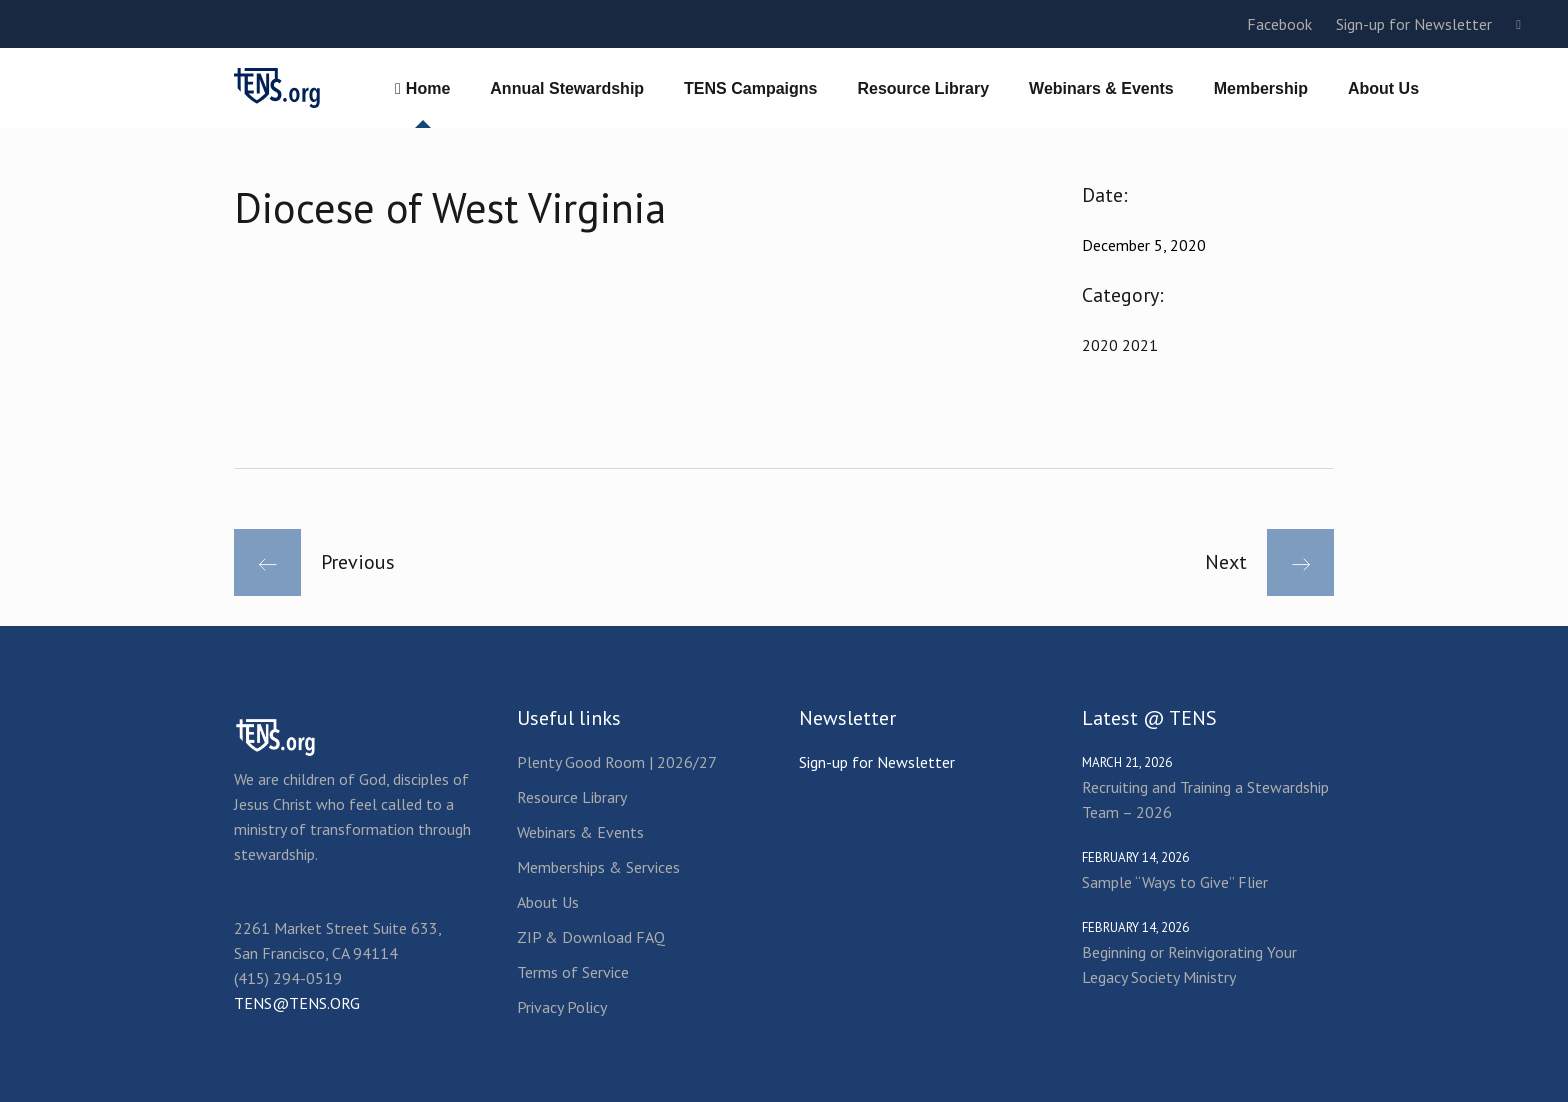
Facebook (1279, 24)
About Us (548, 902)
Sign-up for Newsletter (1414, 24)
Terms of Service (573, 972)
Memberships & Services (598, 867)
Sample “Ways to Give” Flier (1175, 882)
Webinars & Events (580, 832)
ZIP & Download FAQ (591, 937)
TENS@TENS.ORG (297, 1003)
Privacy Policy (562, 1007)
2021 (1140, 345)
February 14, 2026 (1135, 857)
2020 (1102, 345)
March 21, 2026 (1127, 762)
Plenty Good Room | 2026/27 (617, 762)
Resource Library (572, 797)
